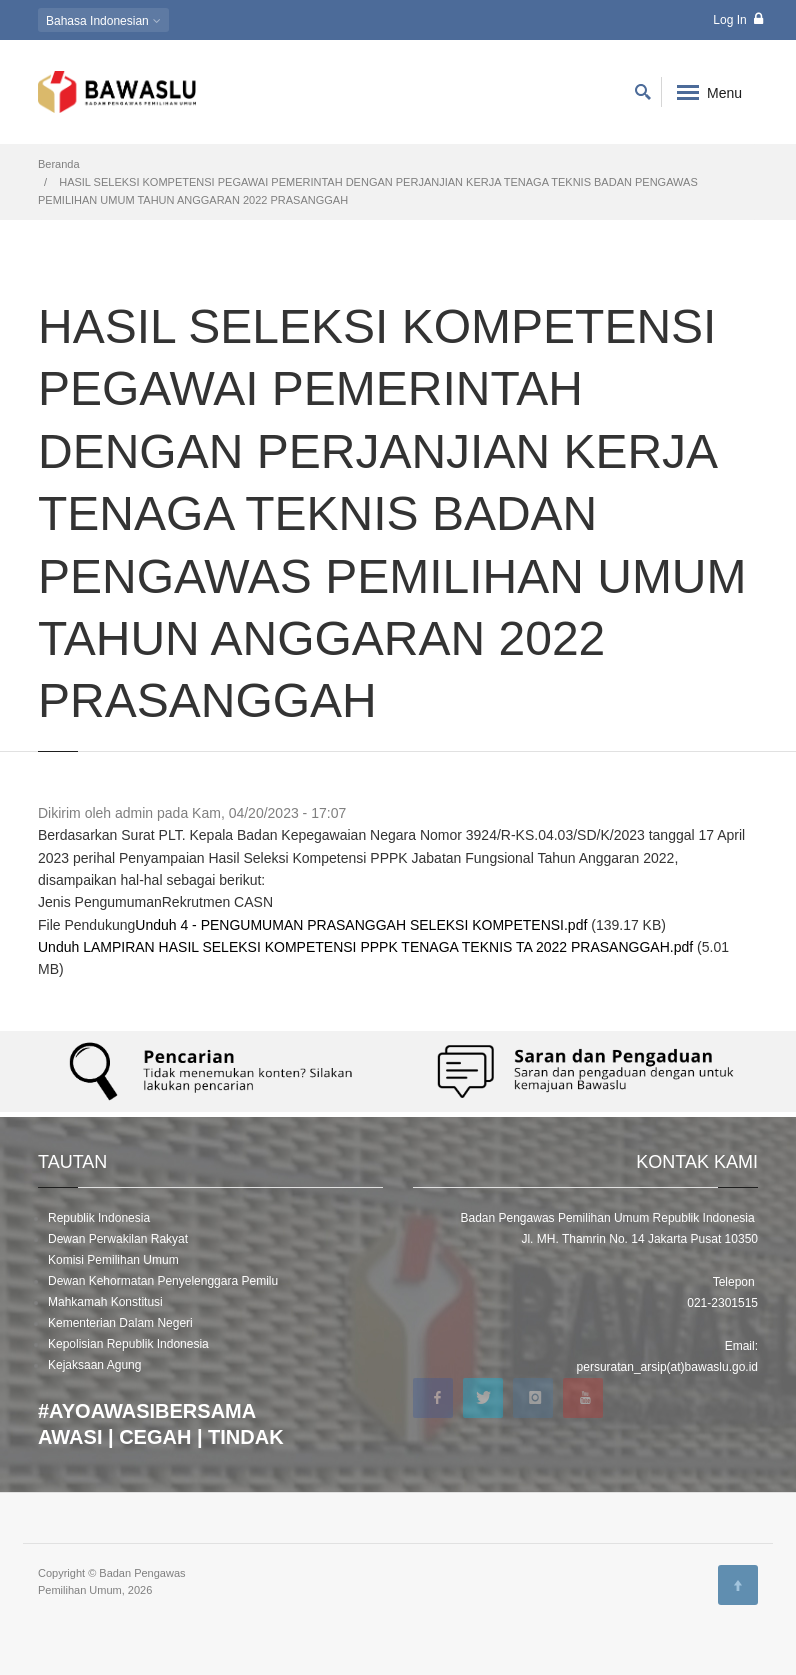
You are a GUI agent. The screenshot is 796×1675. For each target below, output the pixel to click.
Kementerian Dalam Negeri (120, 1323)
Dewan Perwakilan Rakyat (118, 1239)
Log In (738, 19)
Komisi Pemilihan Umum (113, 1260)
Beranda (59, 164)
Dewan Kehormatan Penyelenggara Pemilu (163, 1281)
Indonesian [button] (103, 21)
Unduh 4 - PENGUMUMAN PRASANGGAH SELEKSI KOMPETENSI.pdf (361, 925)
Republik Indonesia (99, 1218)
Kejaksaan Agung (94, 1365)
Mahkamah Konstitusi (105, 1302)
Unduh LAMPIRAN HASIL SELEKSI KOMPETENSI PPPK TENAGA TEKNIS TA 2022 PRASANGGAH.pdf (365, 947)
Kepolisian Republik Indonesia (128, 1344)
